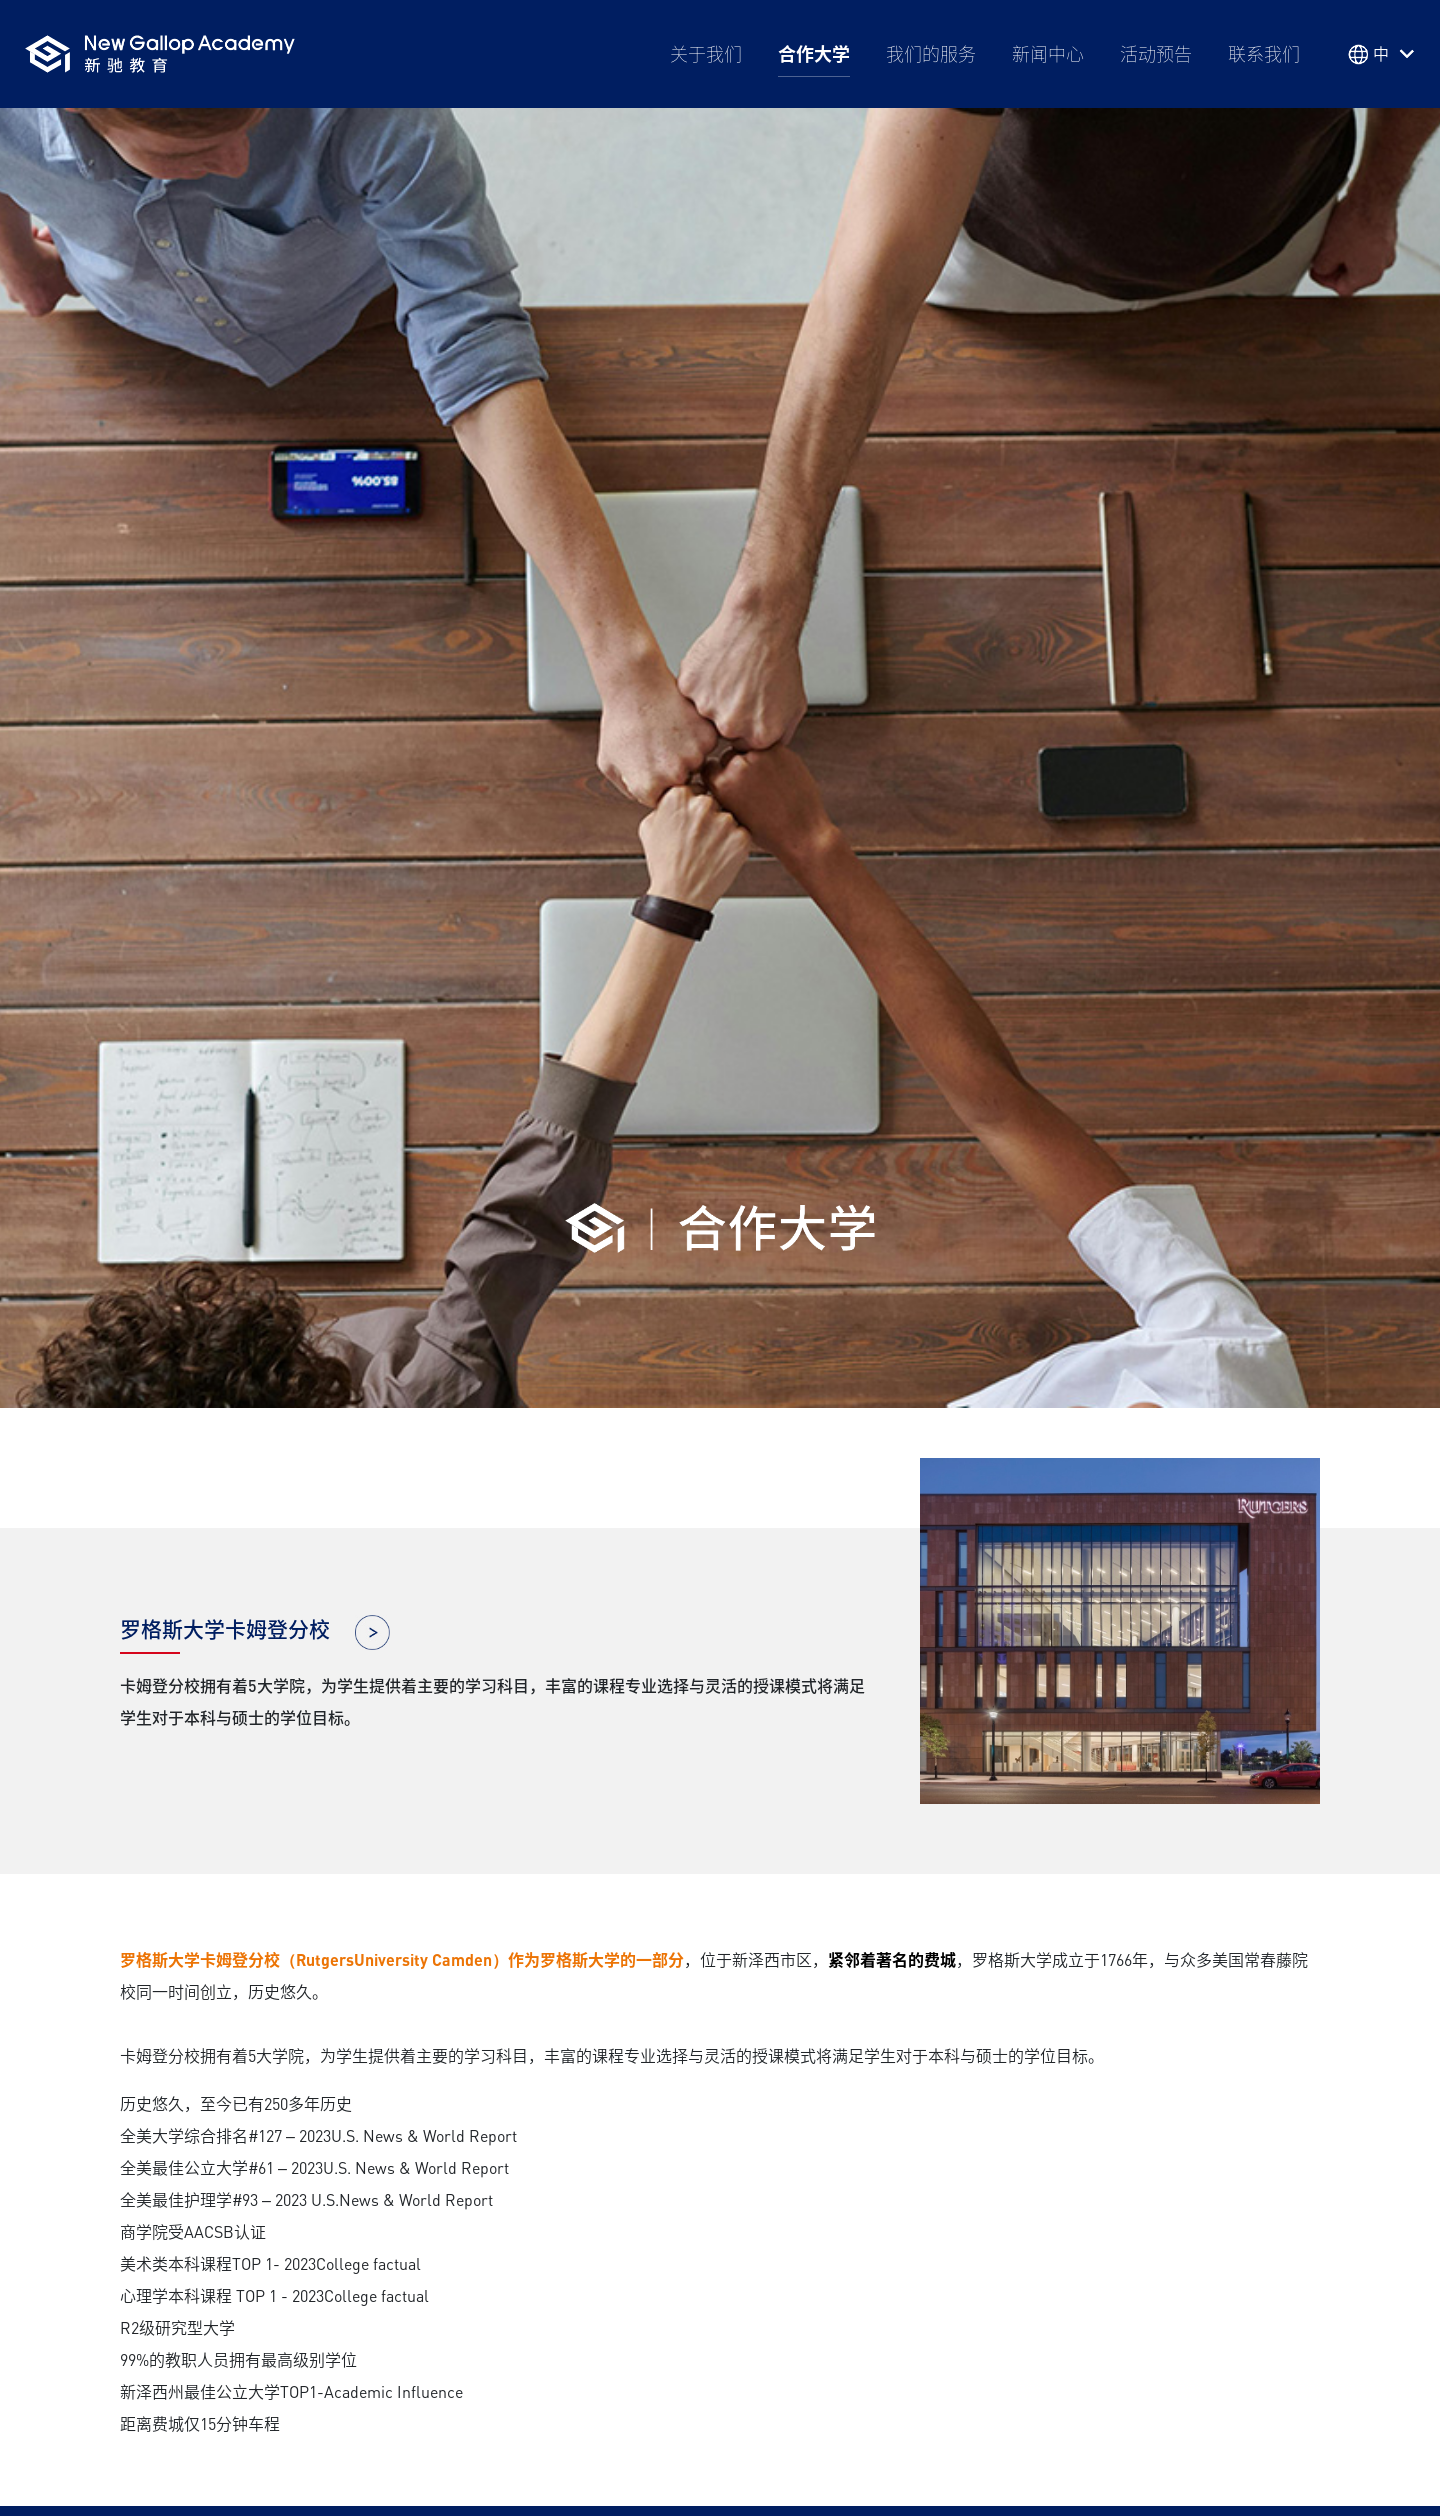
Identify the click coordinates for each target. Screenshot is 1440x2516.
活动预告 (1156, 54)
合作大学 (814, 54)
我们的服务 (931, 54)
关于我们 (706, 54)
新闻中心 (1048, 54)
